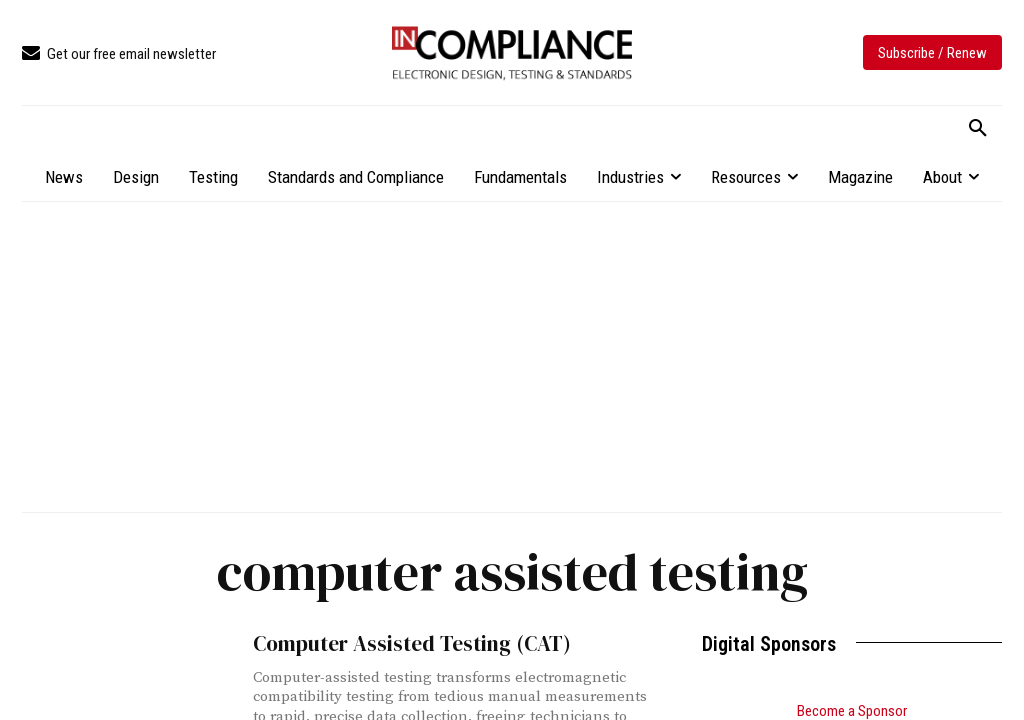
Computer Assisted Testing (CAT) (410, 643)
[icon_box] (119, 54)
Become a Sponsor (852, 711)
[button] (978, 129)
